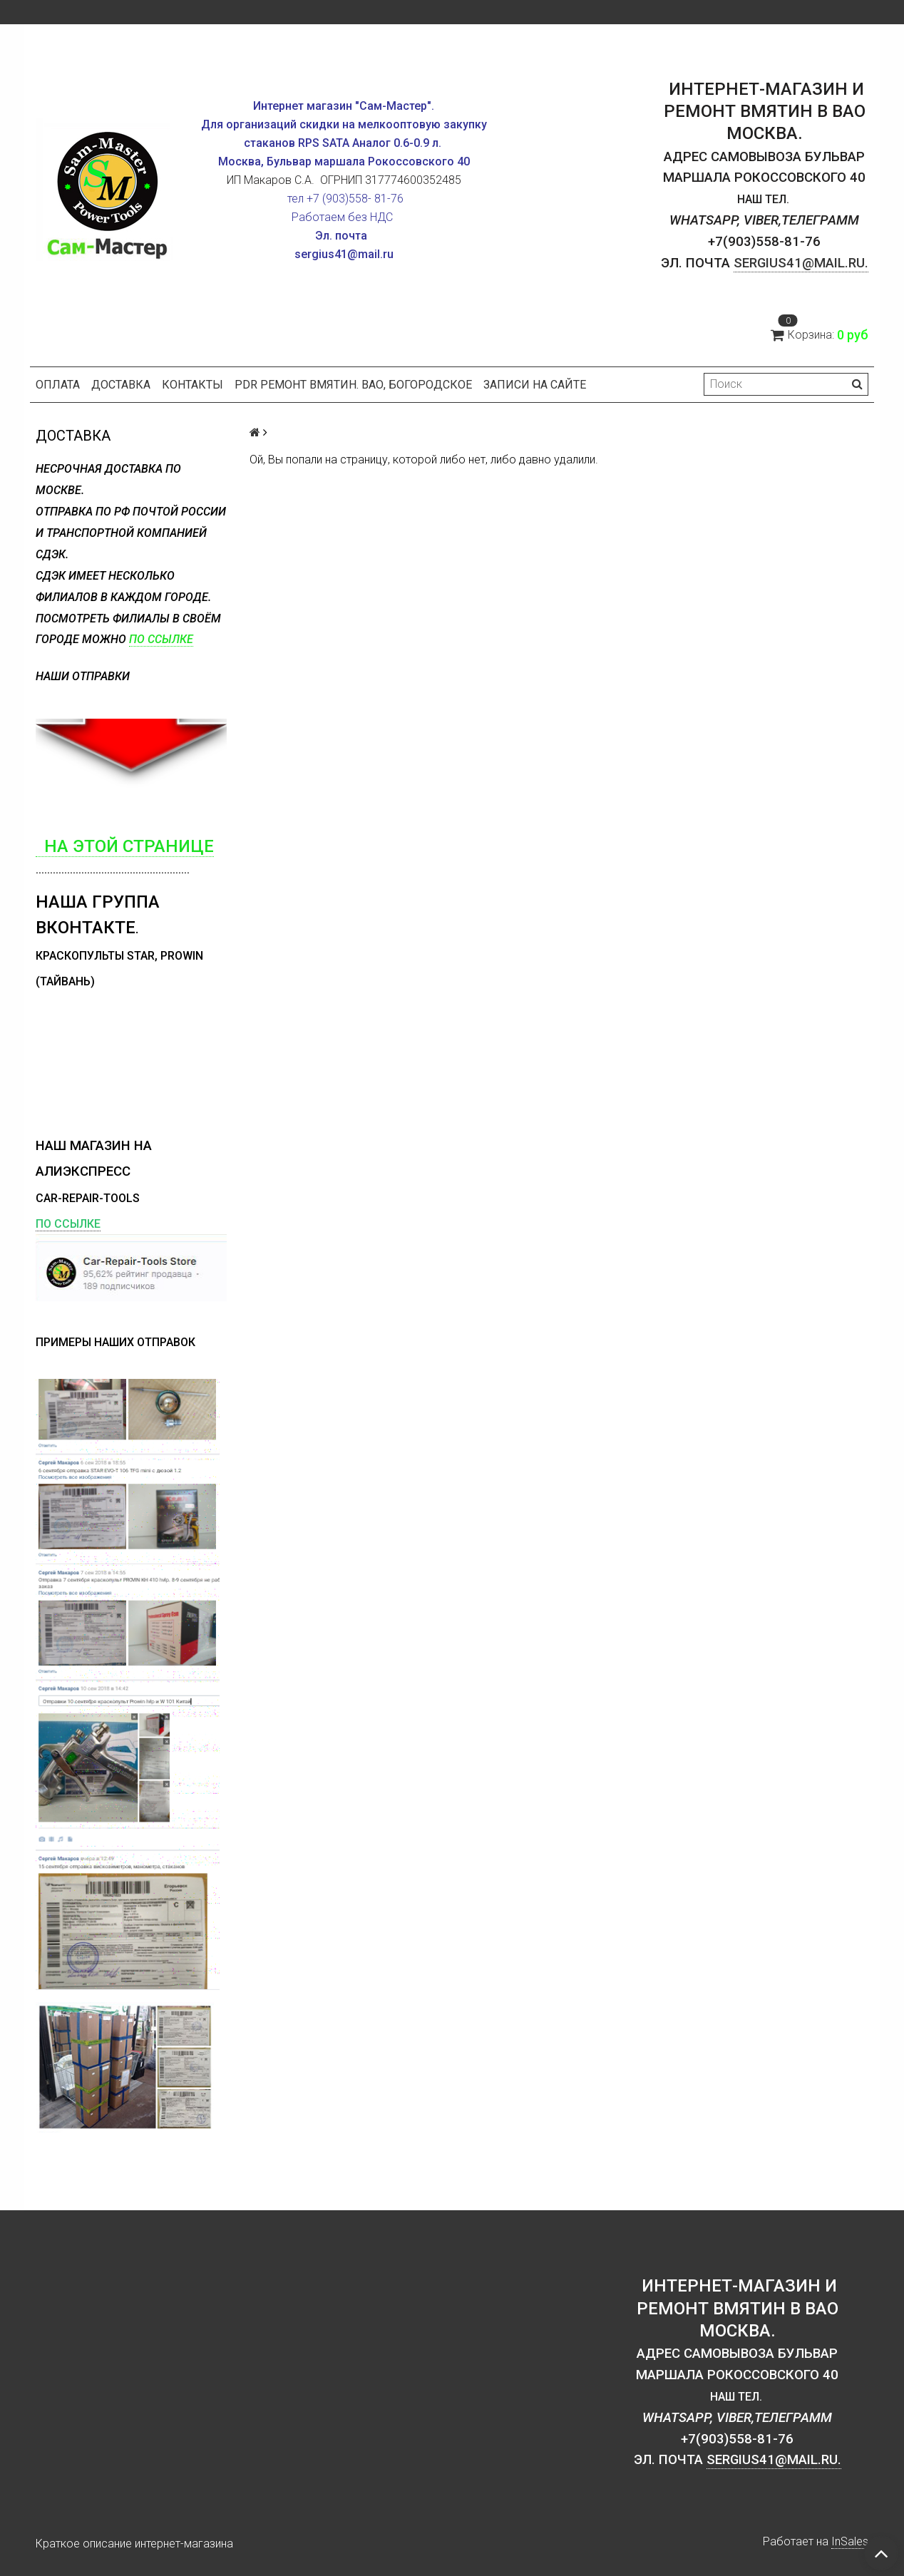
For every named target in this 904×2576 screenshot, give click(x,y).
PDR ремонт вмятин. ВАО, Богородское (353, 384)
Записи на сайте (534, 384)
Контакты (192, 384)
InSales (849, 2541)
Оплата (58, 384)
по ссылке (161, 639)
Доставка (120, 384)
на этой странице (125, 846)
